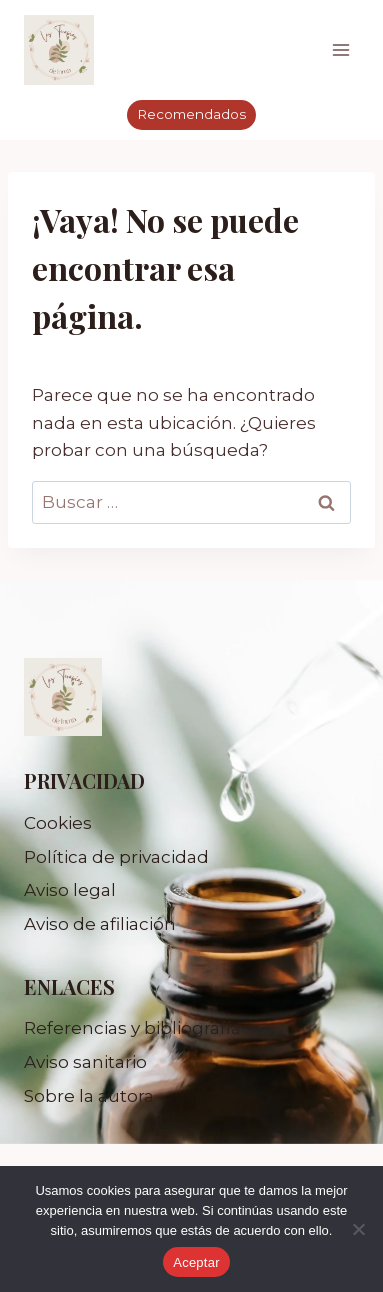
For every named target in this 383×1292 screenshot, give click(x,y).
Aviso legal (70, 890)
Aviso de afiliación (100, 924)
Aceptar (196, 1262)
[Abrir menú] (340, 49)
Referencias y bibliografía (132, 1028)
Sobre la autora (89, 1096)
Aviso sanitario (85, 1062)
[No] (358, 1229)
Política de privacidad (116, 857)
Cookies (58, 823)
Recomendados (191, 114)
